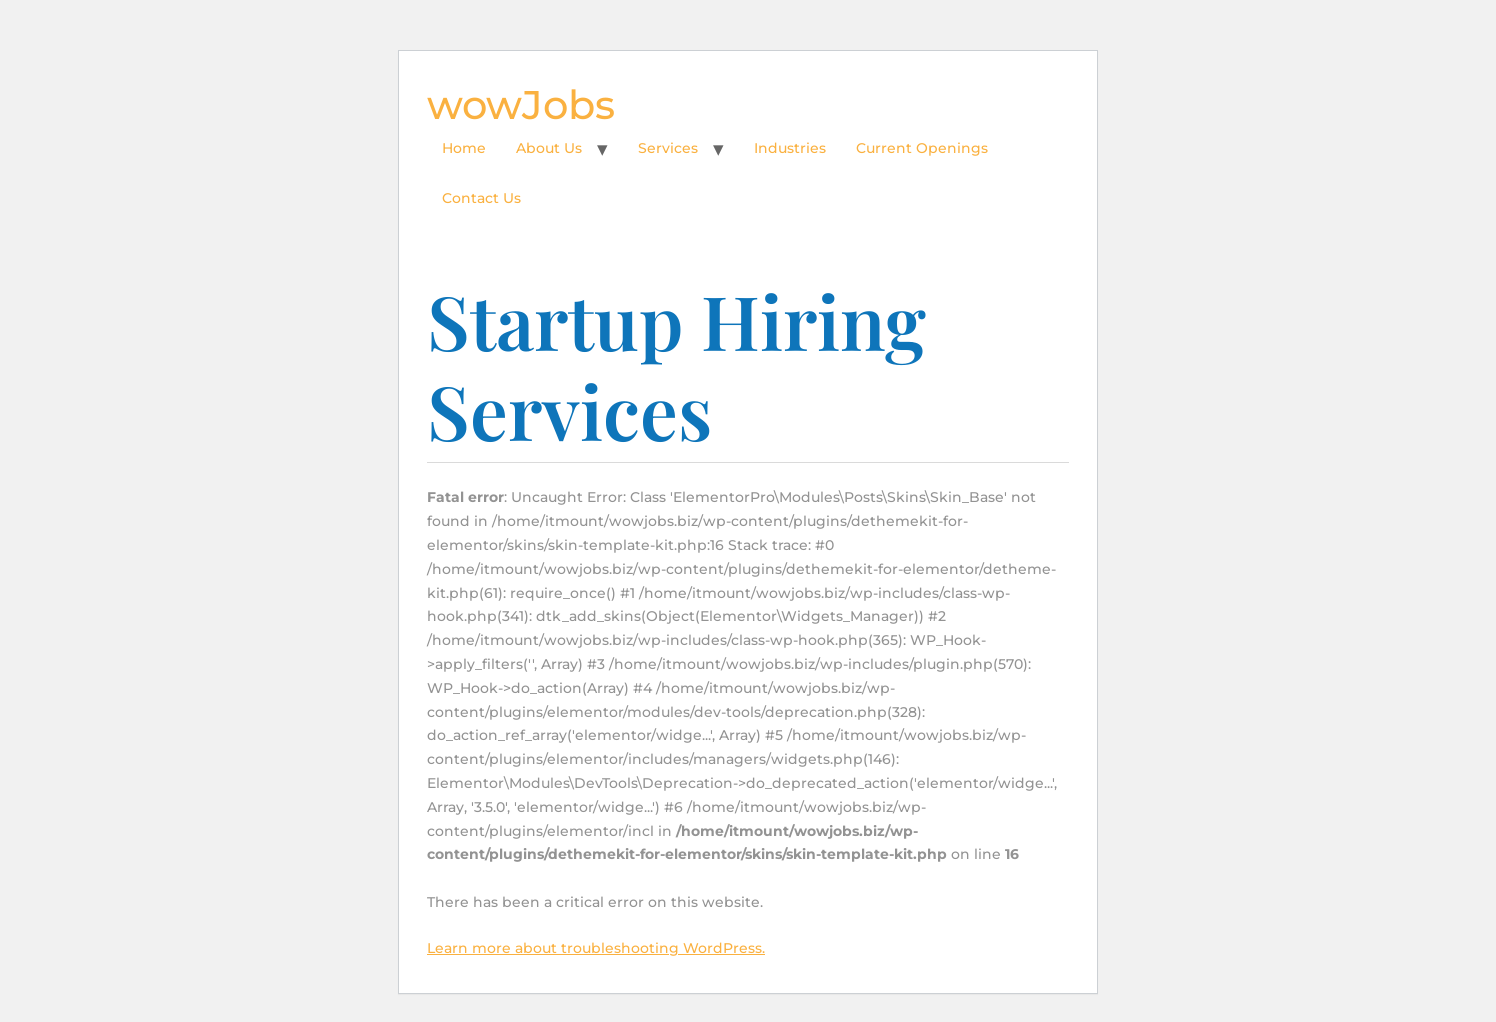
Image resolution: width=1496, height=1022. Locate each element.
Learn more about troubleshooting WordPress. (596, 948)
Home (464, 148)
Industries (790, 148)
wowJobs (521, 104)
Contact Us (481, 198)
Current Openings (922, 148)
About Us (549, 148)
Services (668, 148)
